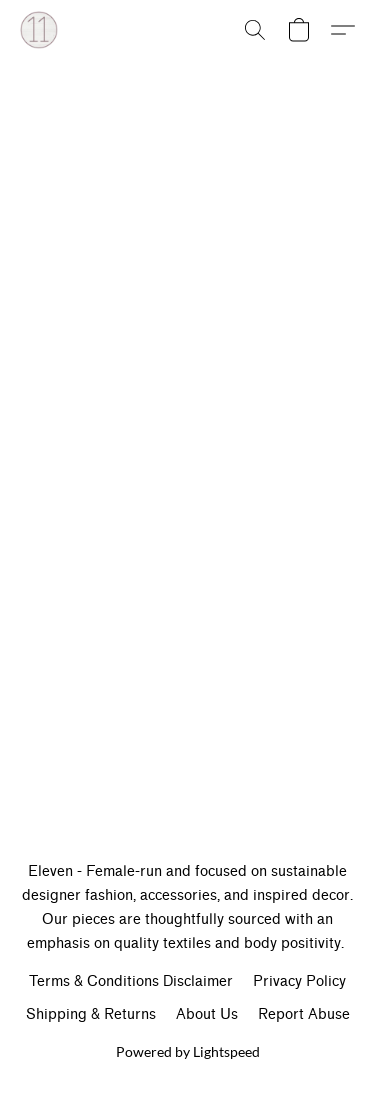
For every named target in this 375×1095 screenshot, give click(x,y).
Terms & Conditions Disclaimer (131, 981)
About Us (207, 1014)
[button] (40, 30)
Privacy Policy (299, 981)
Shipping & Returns (91, 1014)
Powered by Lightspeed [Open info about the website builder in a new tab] (188, 1051)
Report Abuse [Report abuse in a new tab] (304, 1014)
